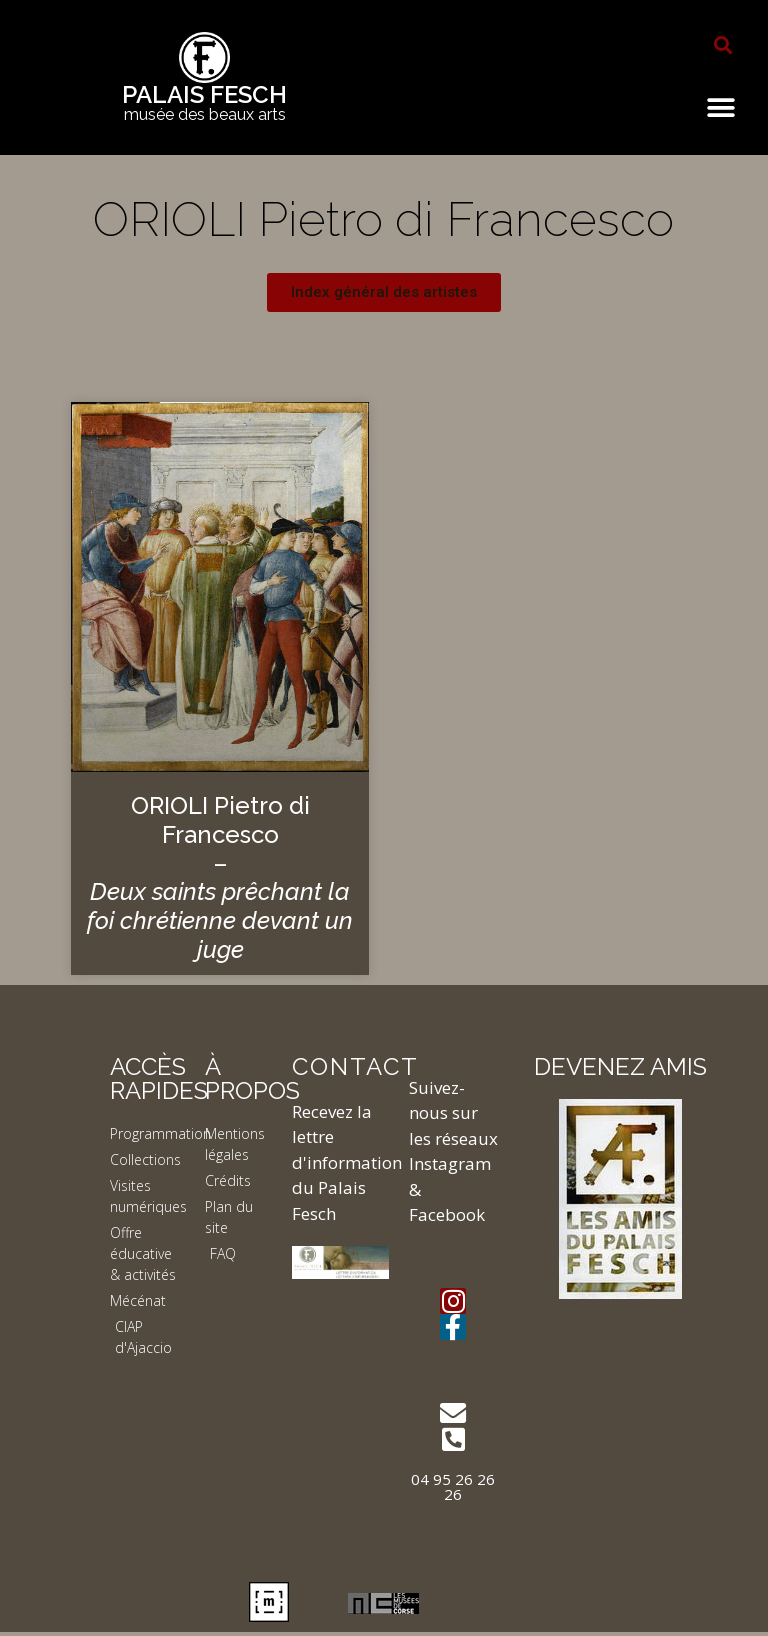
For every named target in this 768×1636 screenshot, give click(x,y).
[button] (723, 45)
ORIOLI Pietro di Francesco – (220, 877)
